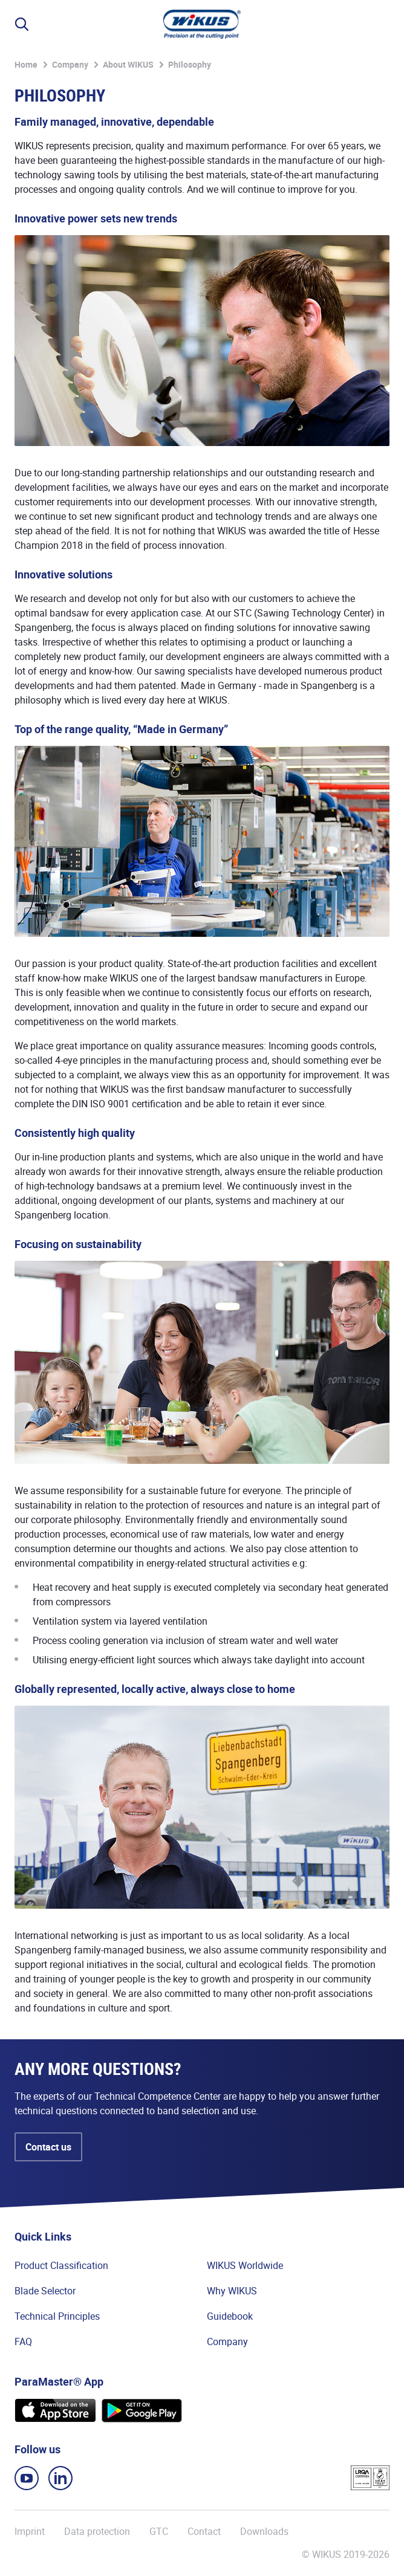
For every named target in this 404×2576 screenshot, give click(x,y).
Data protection (97, 2531)
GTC (158, 2531)
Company (70, 64)
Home (26, 64)
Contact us (48, 2147)
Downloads (264, 2531)
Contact (204, 2531)
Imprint (30, 2531)
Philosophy (189, 64)
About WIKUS (128, 64)
